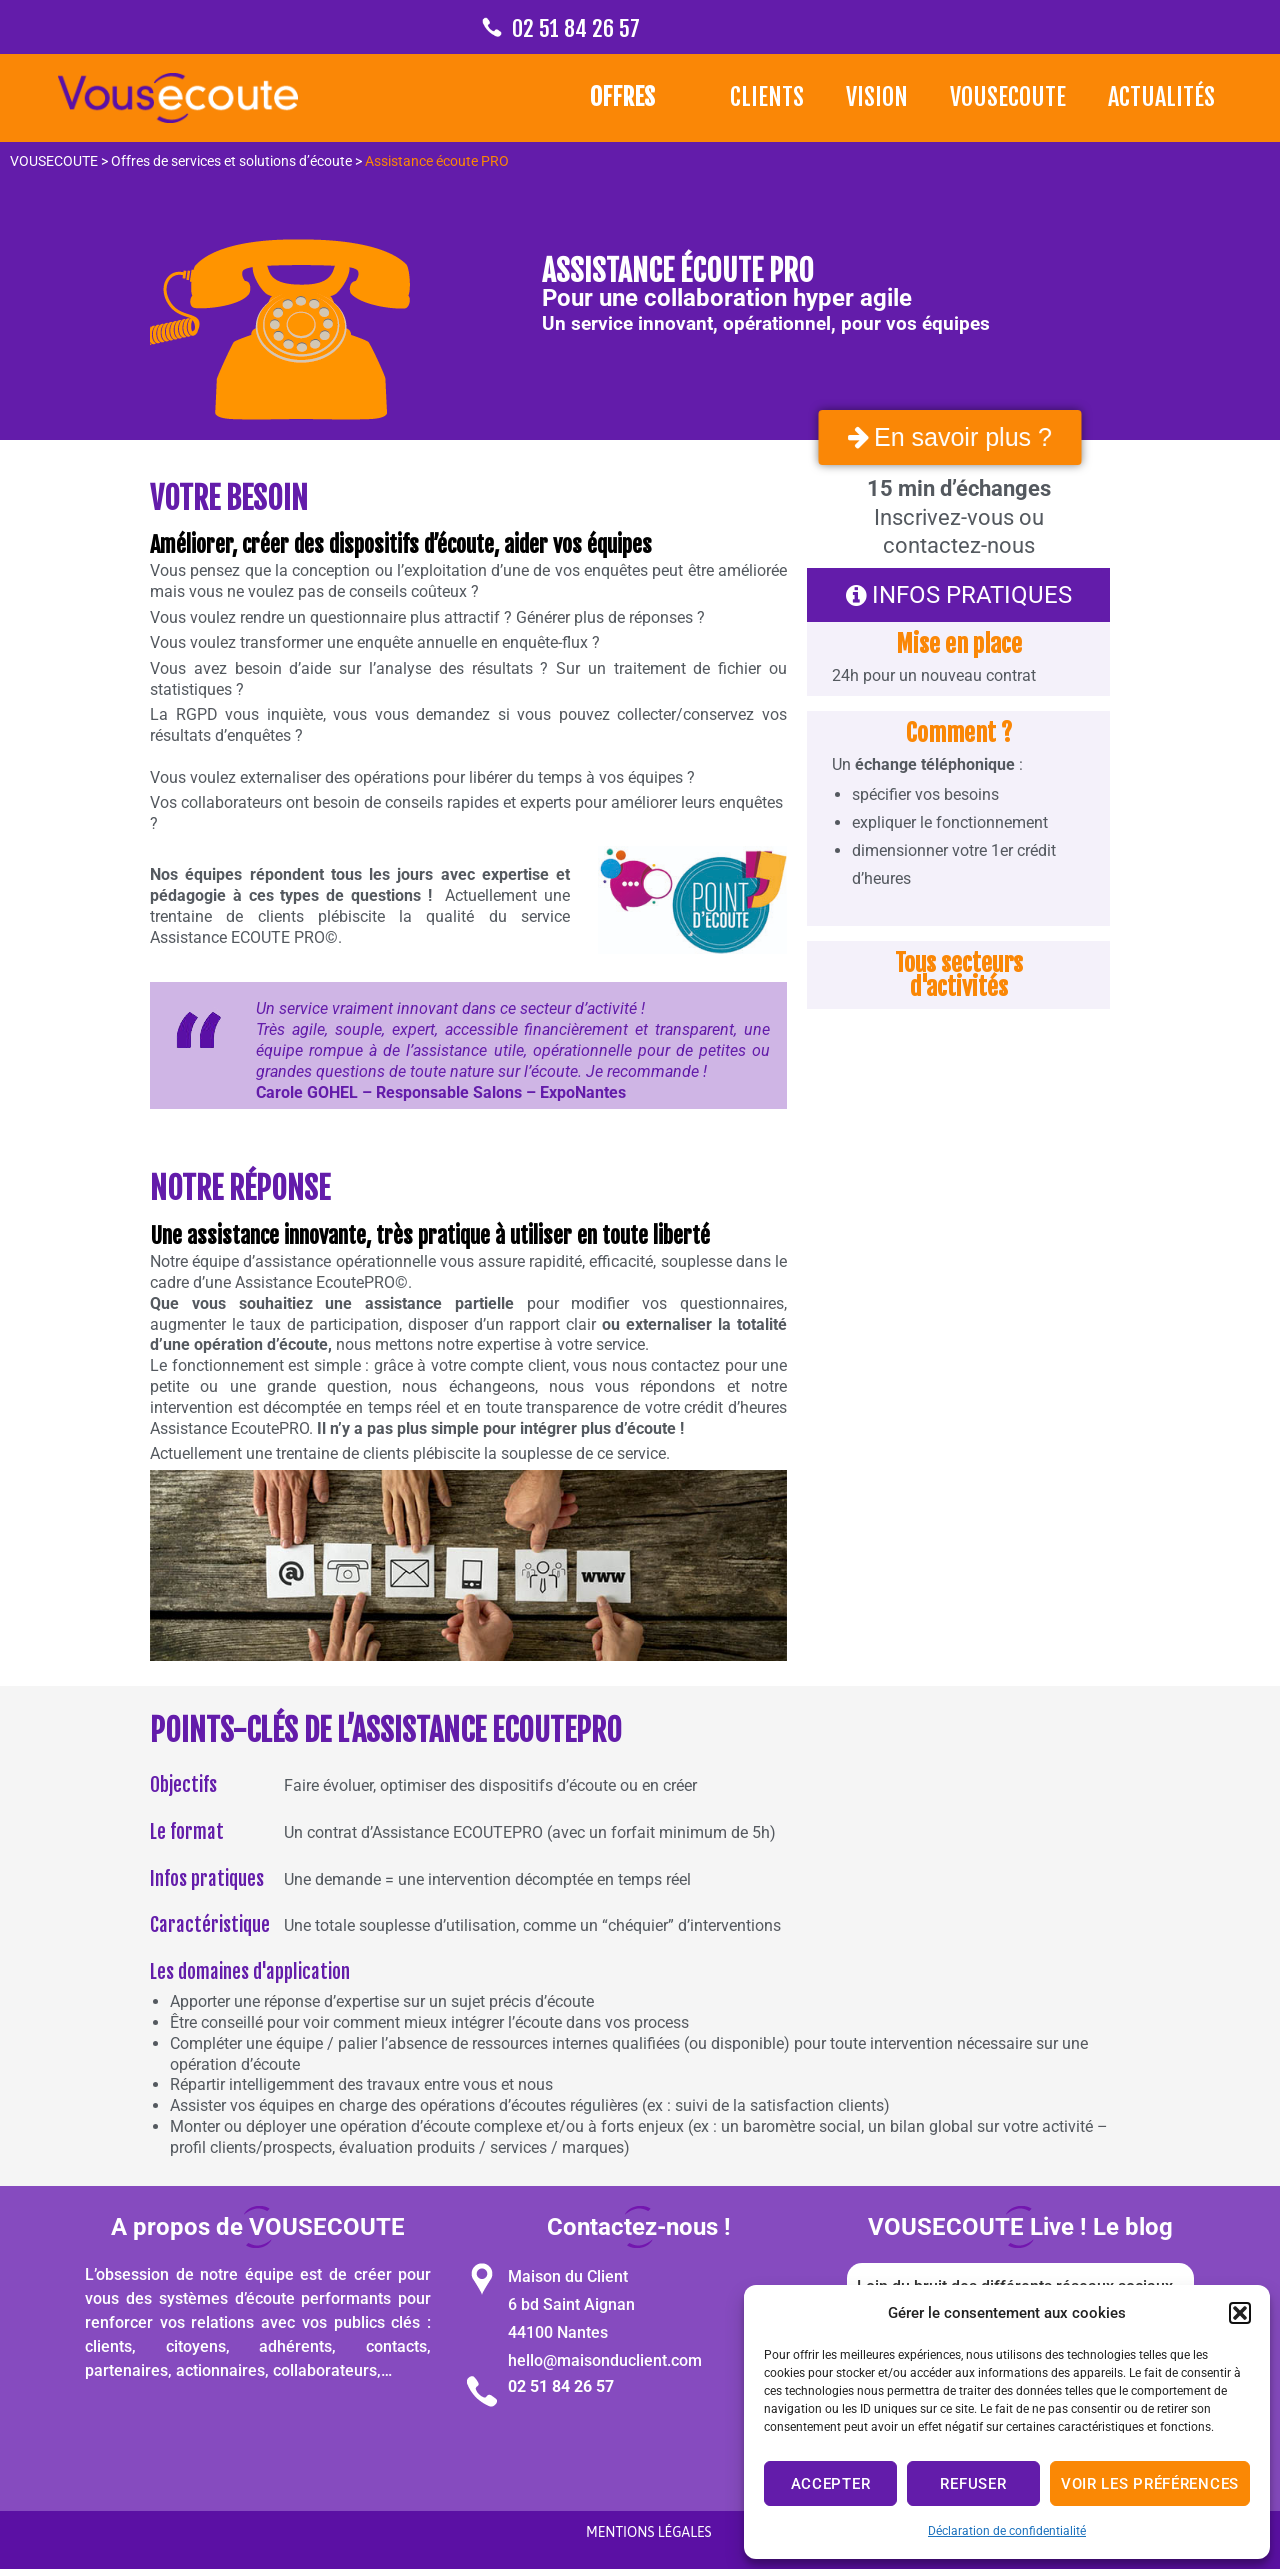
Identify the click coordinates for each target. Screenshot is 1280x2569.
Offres (622, 97)
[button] (1240, 2313)
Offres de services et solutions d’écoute (231, 161)
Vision (877, 97)
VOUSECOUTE (1008, 97)
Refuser (973, 2484)
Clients (767, 97)
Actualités (1161, 97)
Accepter (831, 2484)
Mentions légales (649, 2532)
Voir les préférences (1150, 2484)
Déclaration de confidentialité (1007, 2531)
